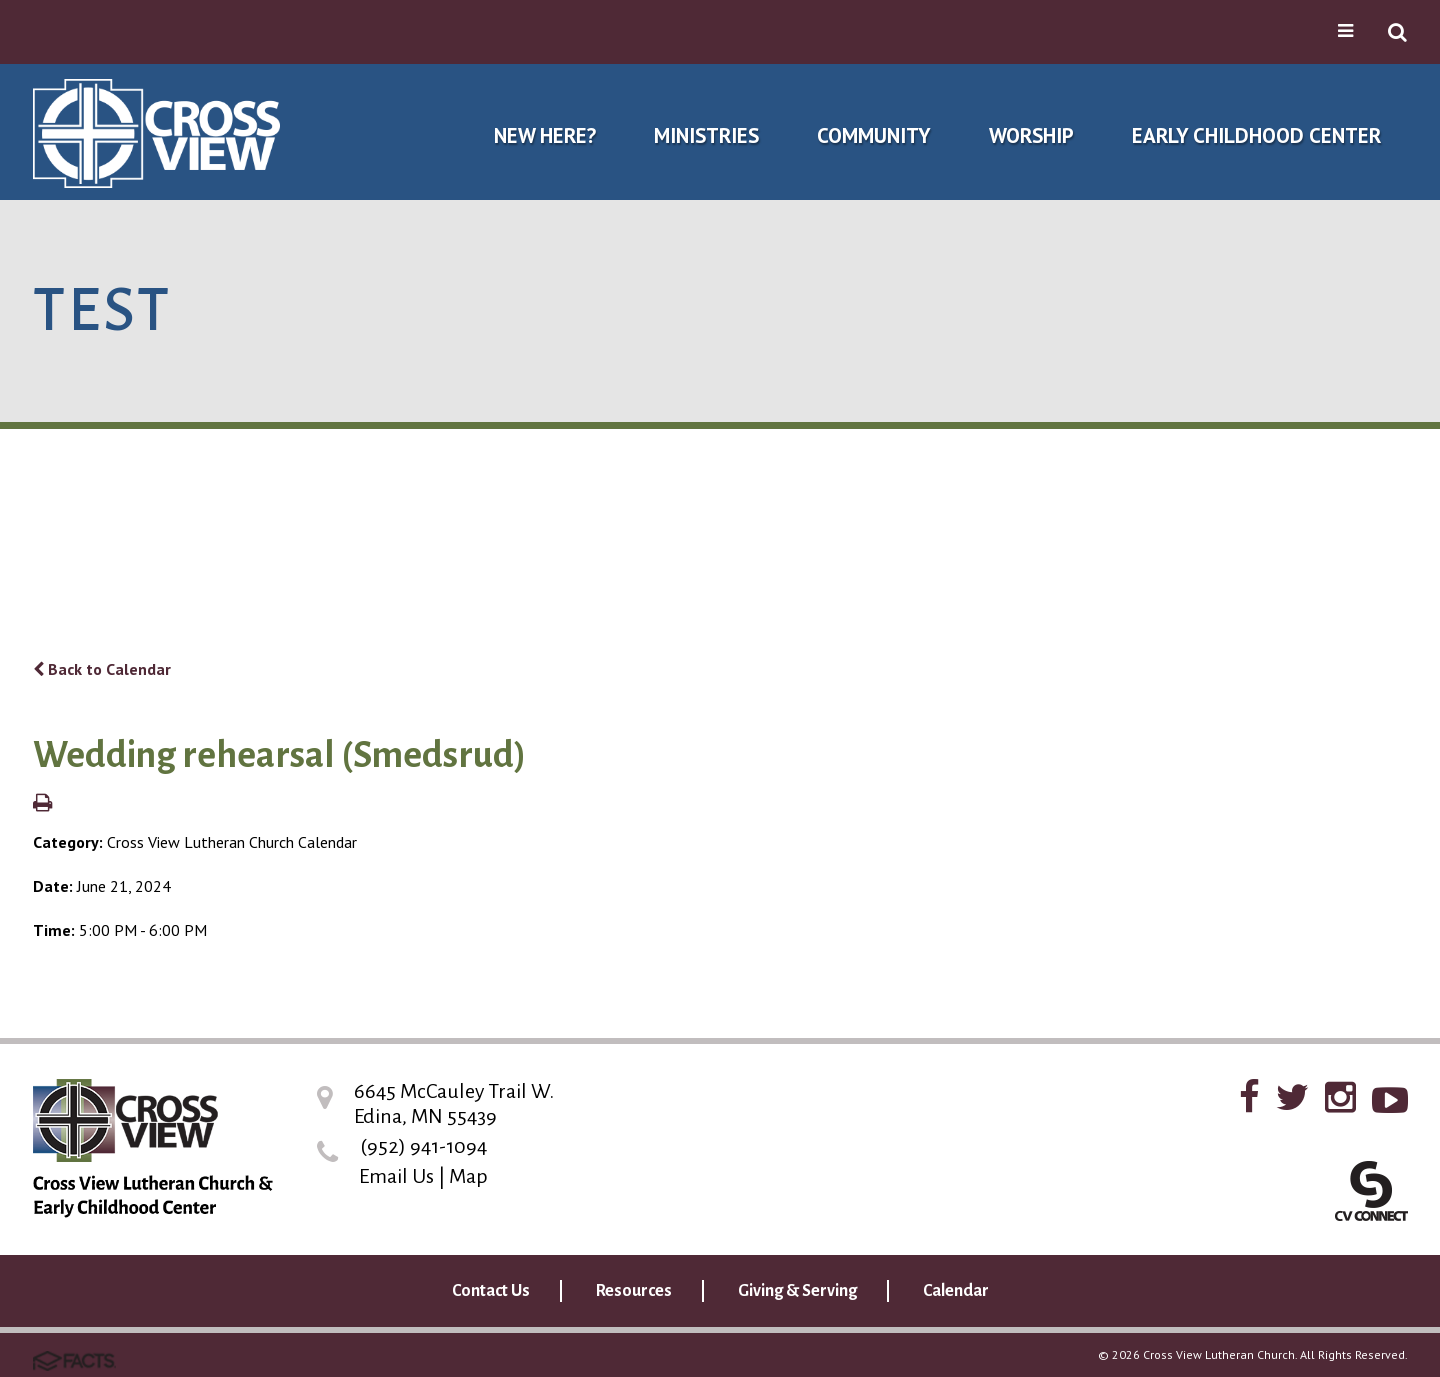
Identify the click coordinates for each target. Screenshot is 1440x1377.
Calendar (956, 1291)
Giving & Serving (797, 1291)
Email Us (396, 1176)
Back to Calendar (102, 669)
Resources (634, 1291)
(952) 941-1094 (423, 1146)
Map (468, 1176)
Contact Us (491, 1291)
